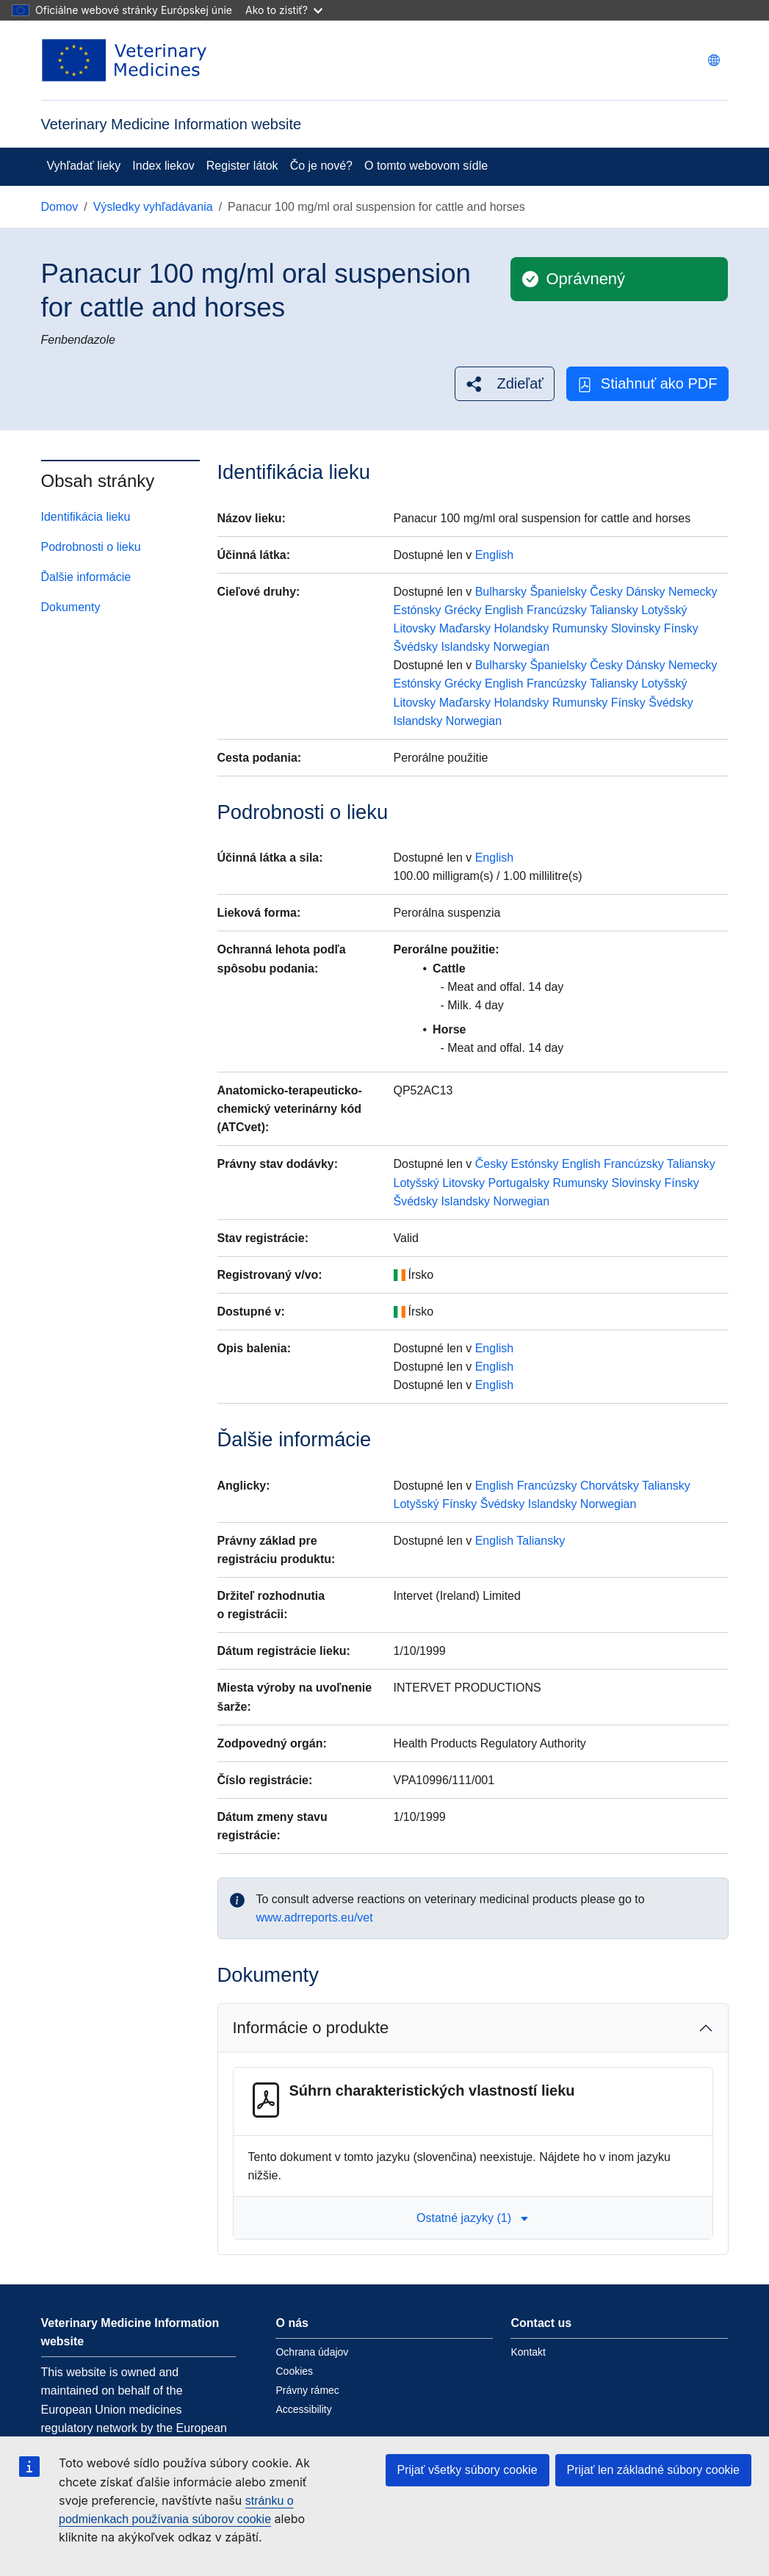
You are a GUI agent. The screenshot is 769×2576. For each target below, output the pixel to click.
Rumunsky (580, 628)
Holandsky (521, 628)
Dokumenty (71, 607)
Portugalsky (518, 1183)
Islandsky (465, 647)
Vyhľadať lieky (84, 165)
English (494, 555)
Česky (606, 591)
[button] (504, 384)
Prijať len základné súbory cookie (653, 2470)
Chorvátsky (609, 1485)
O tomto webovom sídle (426, 165)
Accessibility (303, 2409)
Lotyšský (664, 610)
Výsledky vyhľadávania (153, 207)
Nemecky (693, 591)
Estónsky (417, 610)
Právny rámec (307, 2390)
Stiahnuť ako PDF (647, 383)
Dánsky (645, 591)
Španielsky (558, 591)
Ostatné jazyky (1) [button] (472, 2218)
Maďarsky (465, 628)
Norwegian (521, 647)
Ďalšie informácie (86, 577)
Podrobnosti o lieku (91, 547)
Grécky (463, 610)
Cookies (294, 2371)
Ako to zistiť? (283, 10)
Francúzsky (557, 610)
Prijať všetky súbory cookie (467, 2470)
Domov (60, 207)
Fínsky (681, 628)
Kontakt (527, 2352)
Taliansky (614, 610)
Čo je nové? (321, 165)
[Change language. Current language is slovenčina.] (714, 60)
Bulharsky (501, 591)
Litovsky (415, 628)
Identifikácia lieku (86, 516)
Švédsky (416, 647)
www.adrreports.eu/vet (314, 1917)
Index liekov (163, 165)
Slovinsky (636, 628)
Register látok (242, 165)
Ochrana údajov (311, 2352)
